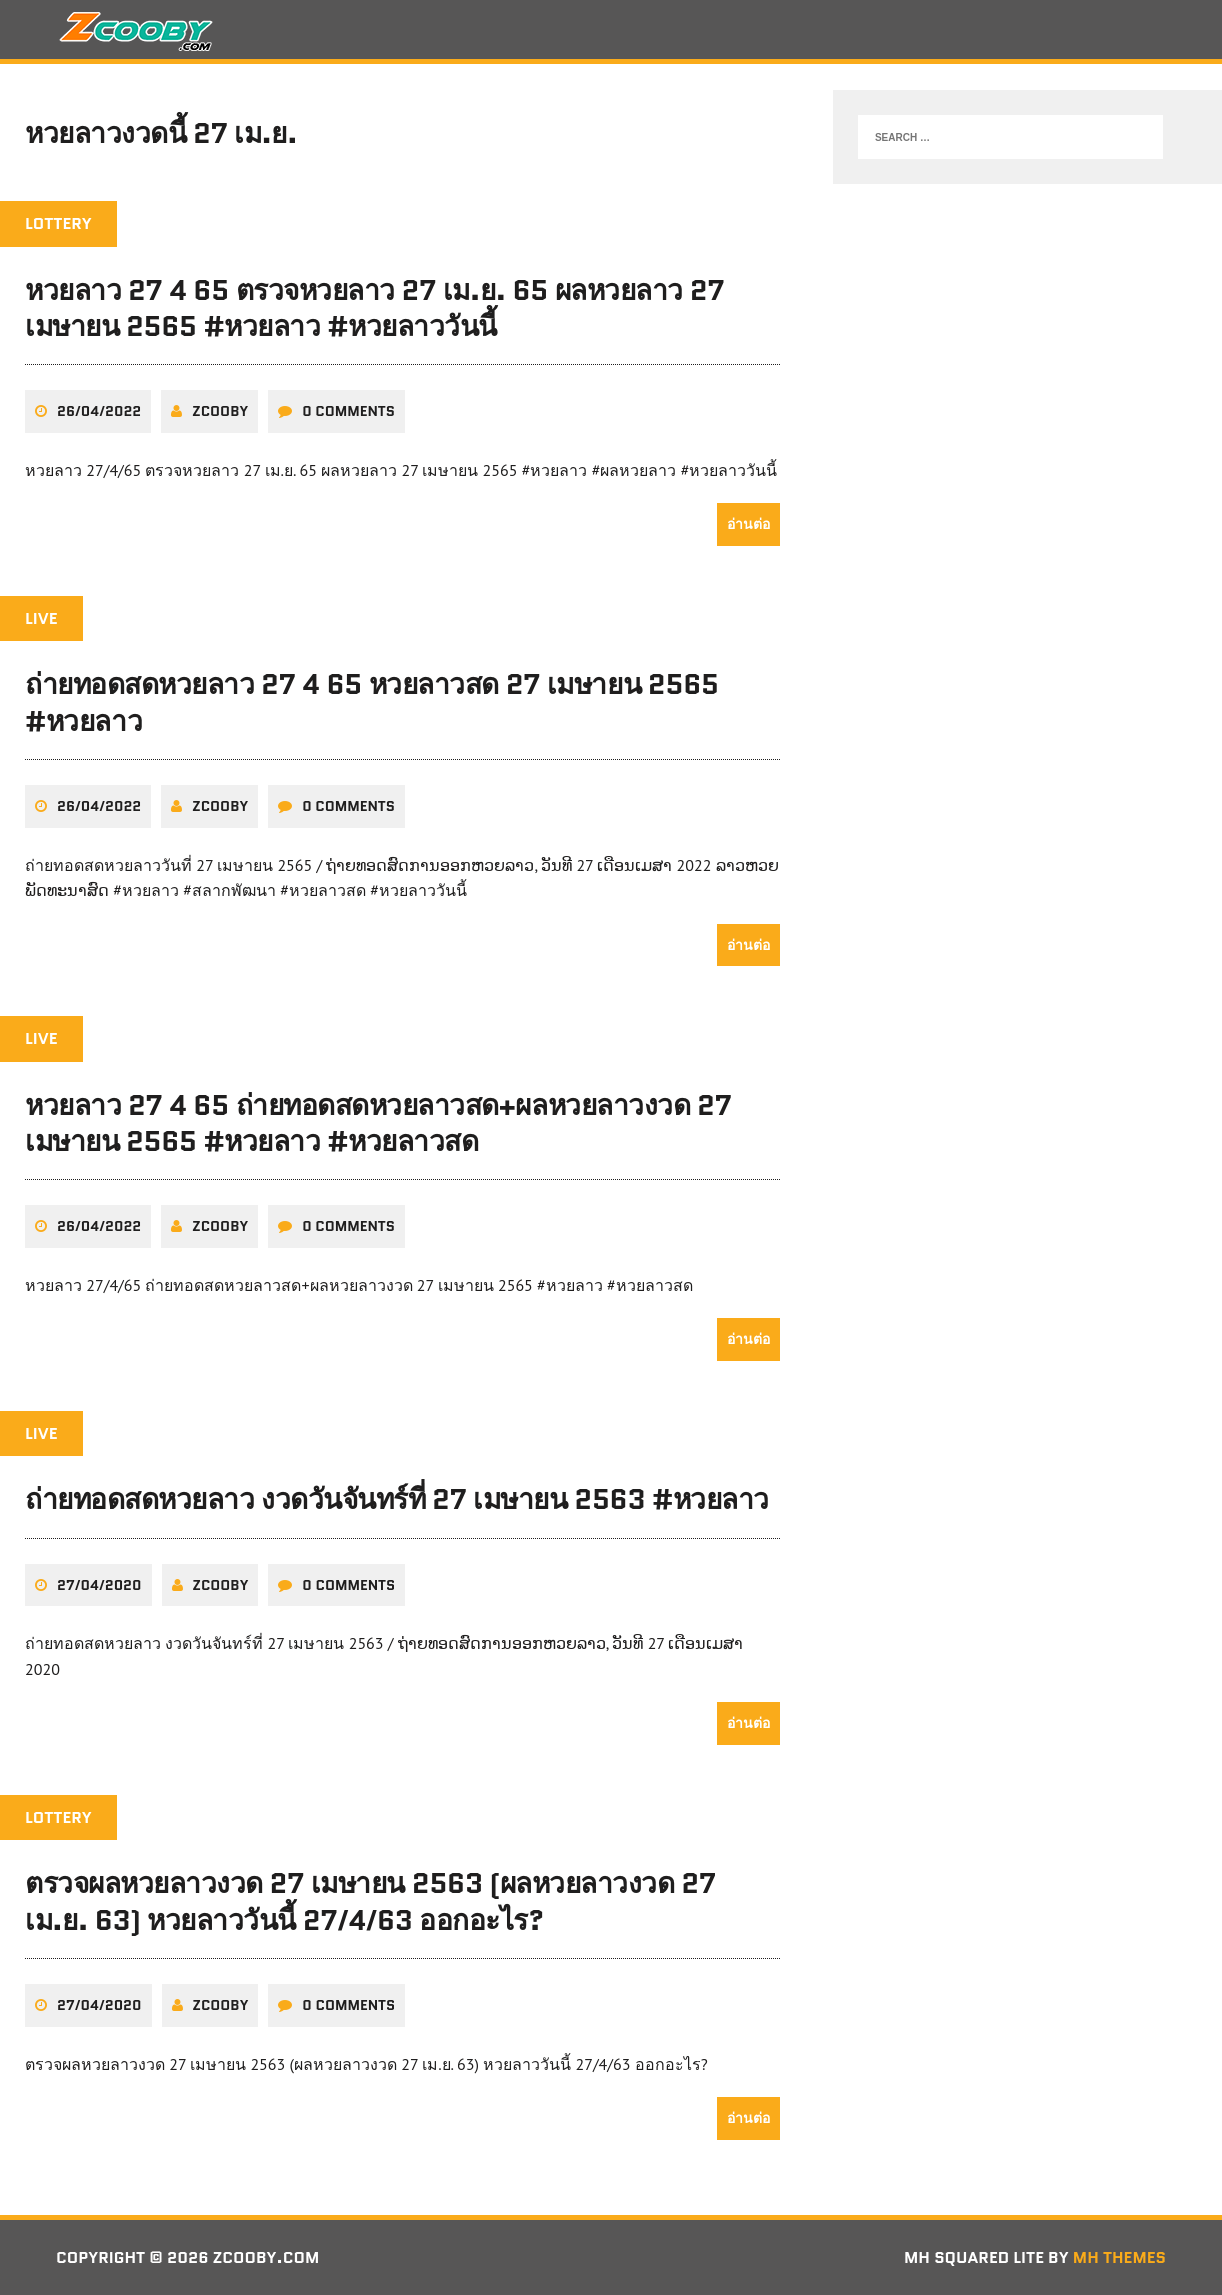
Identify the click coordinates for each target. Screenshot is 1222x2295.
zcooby (220, 411)
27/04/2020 (99, 1585)
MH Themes (1119, 2257)
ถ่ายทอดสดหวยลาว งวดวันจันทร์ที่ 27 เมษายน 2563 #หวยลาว (397, 1499)
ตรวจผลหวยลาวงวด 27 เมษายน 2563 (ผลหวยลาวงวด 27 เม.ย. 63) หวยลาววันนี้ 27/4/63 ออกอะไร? (370, 1901)
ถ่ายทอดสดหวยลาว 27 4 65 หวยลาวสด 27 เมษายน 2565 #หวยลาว (372, 702)
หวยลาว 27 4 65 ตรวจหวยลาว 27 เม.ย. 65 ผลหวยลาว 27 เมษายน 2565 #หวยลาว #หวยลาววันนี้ (374, 308)
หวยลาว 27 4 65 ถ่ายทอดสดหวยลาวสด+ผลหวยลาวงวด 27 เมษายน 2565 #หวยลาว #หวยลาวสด (378, 1123)
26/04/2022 (99, 411)
